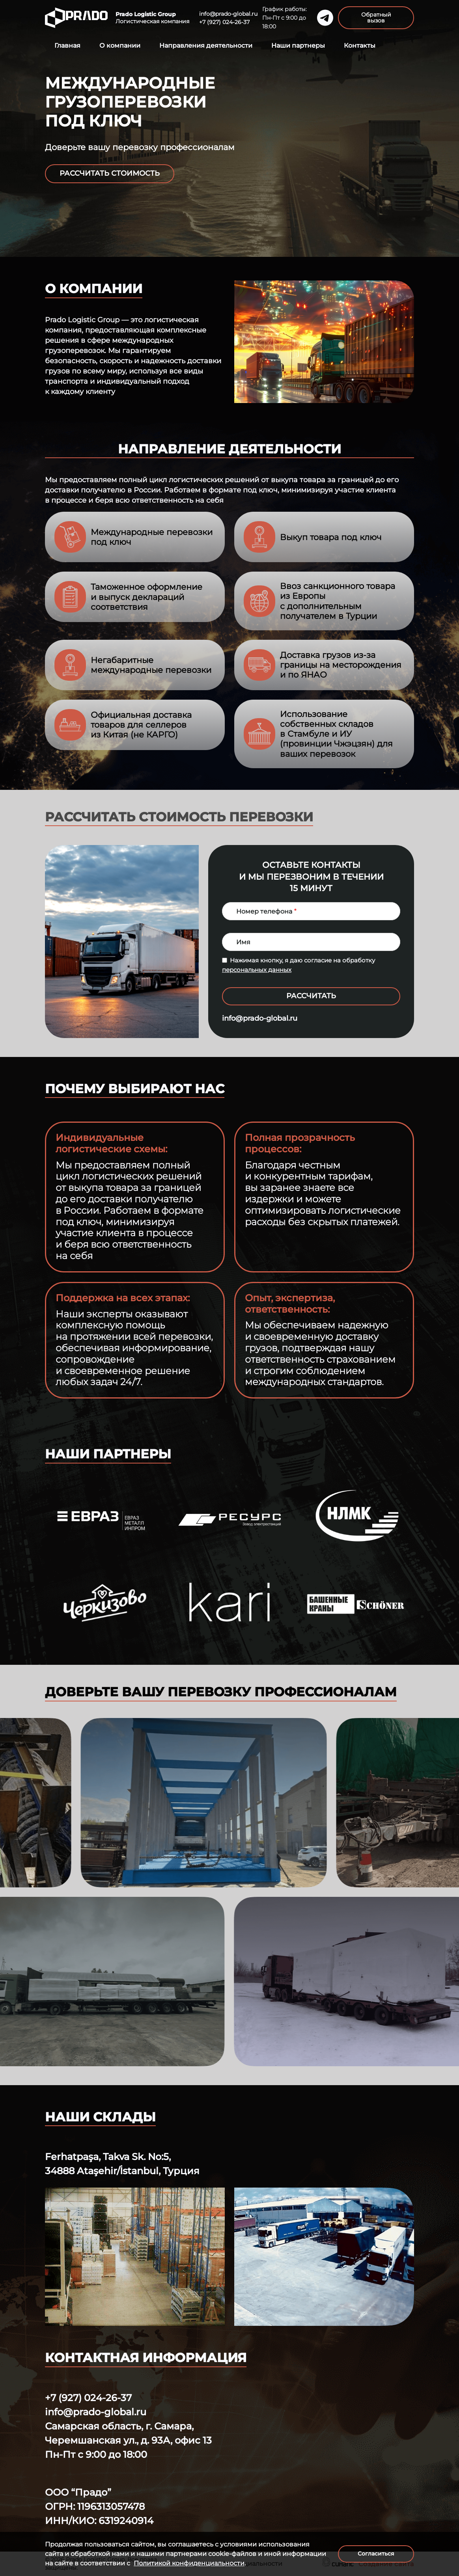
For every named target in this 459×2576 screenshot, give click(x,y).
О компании (119, 45)
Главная (67, 45)
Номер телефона (264, 911)
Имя (243, 942)
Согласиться (376, 2553)
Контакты (359, 45)
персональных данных (256, 969)
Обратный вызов (376, 17)
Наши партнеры (298, 45)
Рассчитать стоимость (110, 173)
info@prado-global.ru (228, 13)
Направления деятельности (205, 45)
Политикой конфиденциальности (189, 2563)
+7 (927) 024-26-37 (224, 22)
